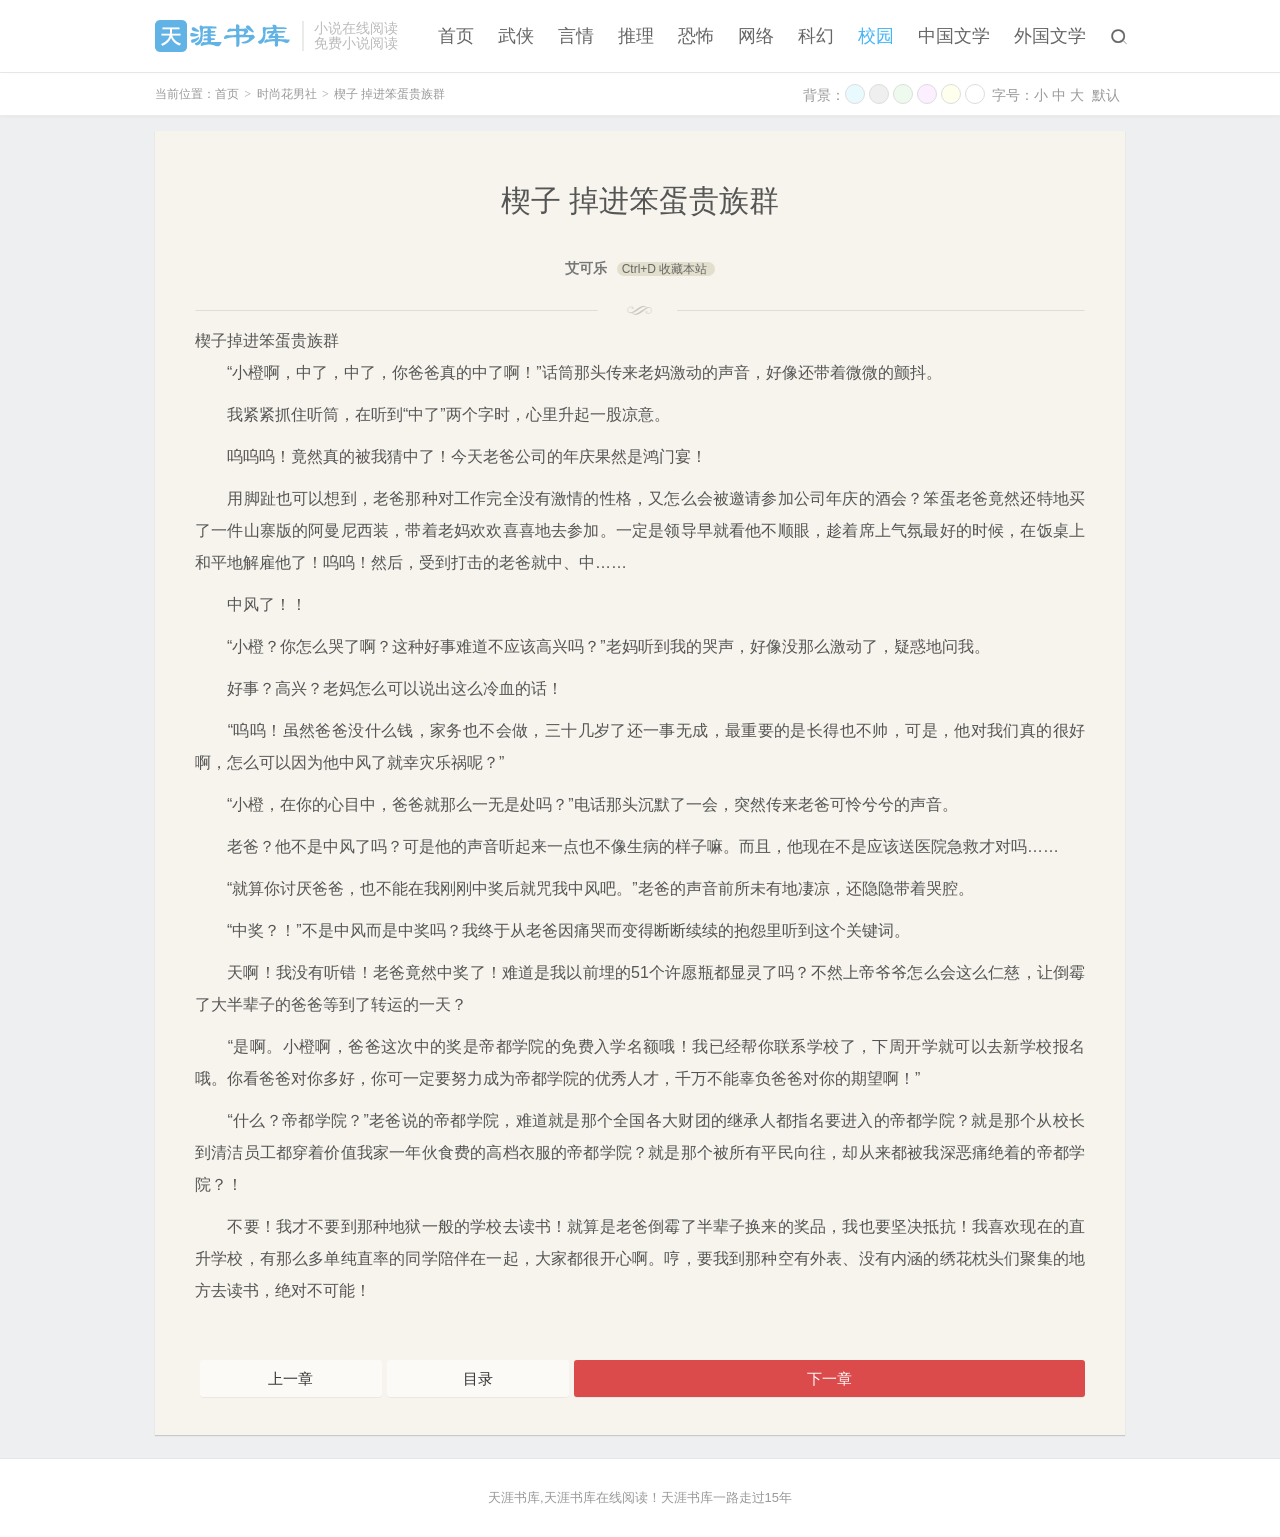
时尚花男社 (287, 94)
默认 (1106, 95)
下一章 (829, 1378)
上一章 (290, 1378)
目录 (478, 1378)
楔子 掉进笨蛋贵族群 (389, 94)
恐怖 (696, 36)
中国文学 (954, 36)
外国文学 (1050, 36)
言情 (576, 36)
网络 (756, 36)
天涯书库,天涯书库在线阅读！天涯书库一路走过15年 (640, 1497)
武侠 (516, 36)
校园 (876, 36)
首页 (456, 36)
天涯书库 (223, 36)
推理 (636, 36)
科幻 (816, 36)
